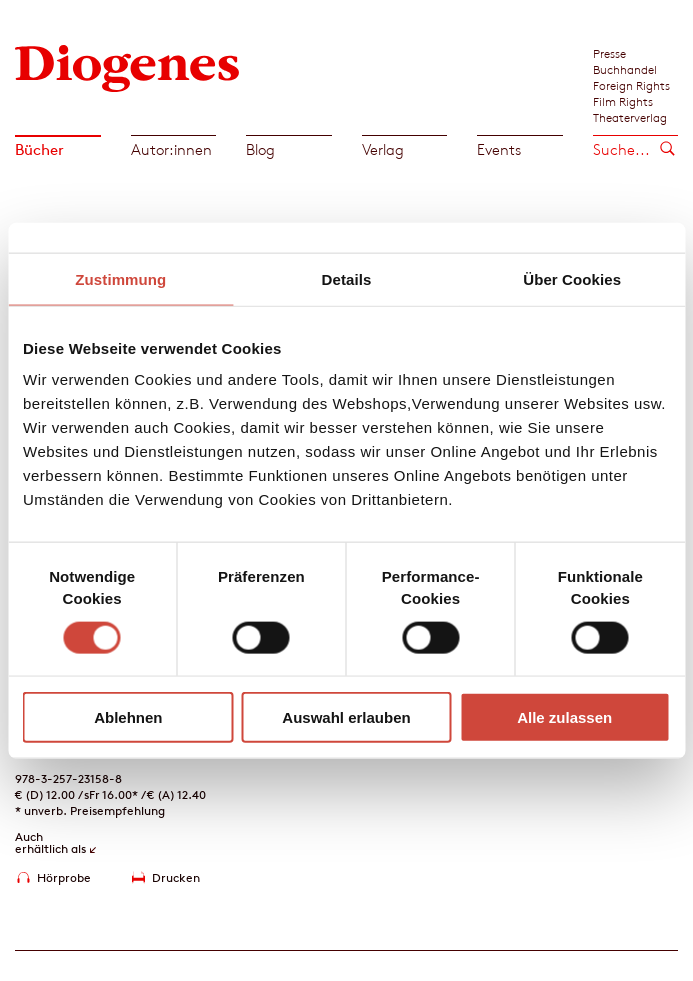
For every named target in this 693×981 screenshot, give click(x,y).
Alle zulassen (564, 717)
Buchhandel (625, 69)
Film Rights (623, 101)
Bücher (39, 149)
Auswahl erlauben (346, 717)
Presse (609, 53)
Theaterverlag (630, 117)
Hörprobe (64, 877)
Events (499, 149)
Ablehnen (128, 717)
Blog (260, 149)
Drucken (176, 877)
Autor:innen (171, 149)
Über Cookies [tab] (572, 278)
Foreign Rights (631, 85)
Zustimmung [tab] (120, 278)
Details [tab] (347, 278)
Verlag (383, 149)
